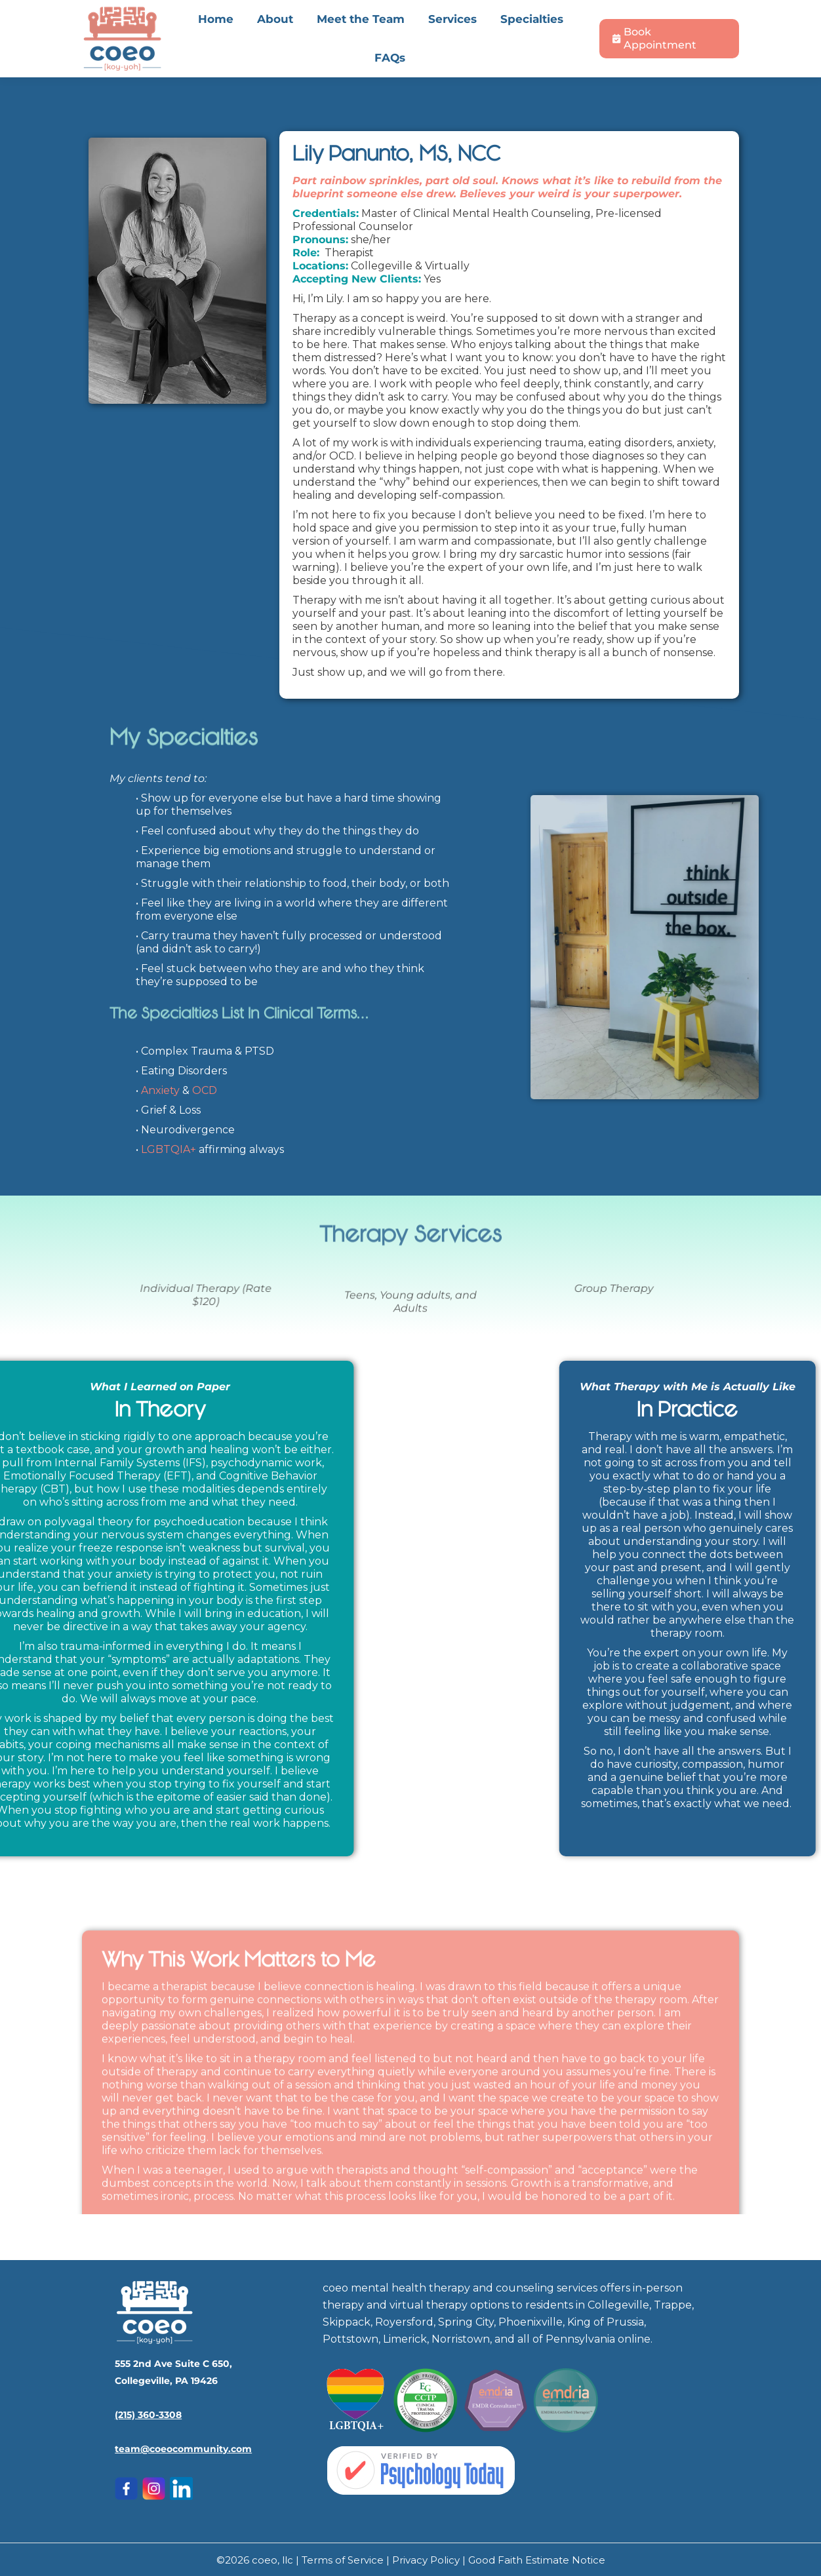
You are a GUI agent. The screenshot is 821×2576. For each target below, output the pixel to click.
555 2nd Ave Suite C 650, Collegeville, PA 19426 (252, 16)
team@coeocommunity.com (183, 2449)
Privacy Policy (427, 2560)
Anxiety (160, 1090)
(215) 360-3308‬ (148, 2415)
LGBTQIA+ (168, 1149)
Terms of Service (344, 2560)
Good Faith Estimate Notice (536, 2560)
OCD (204, 1090)
